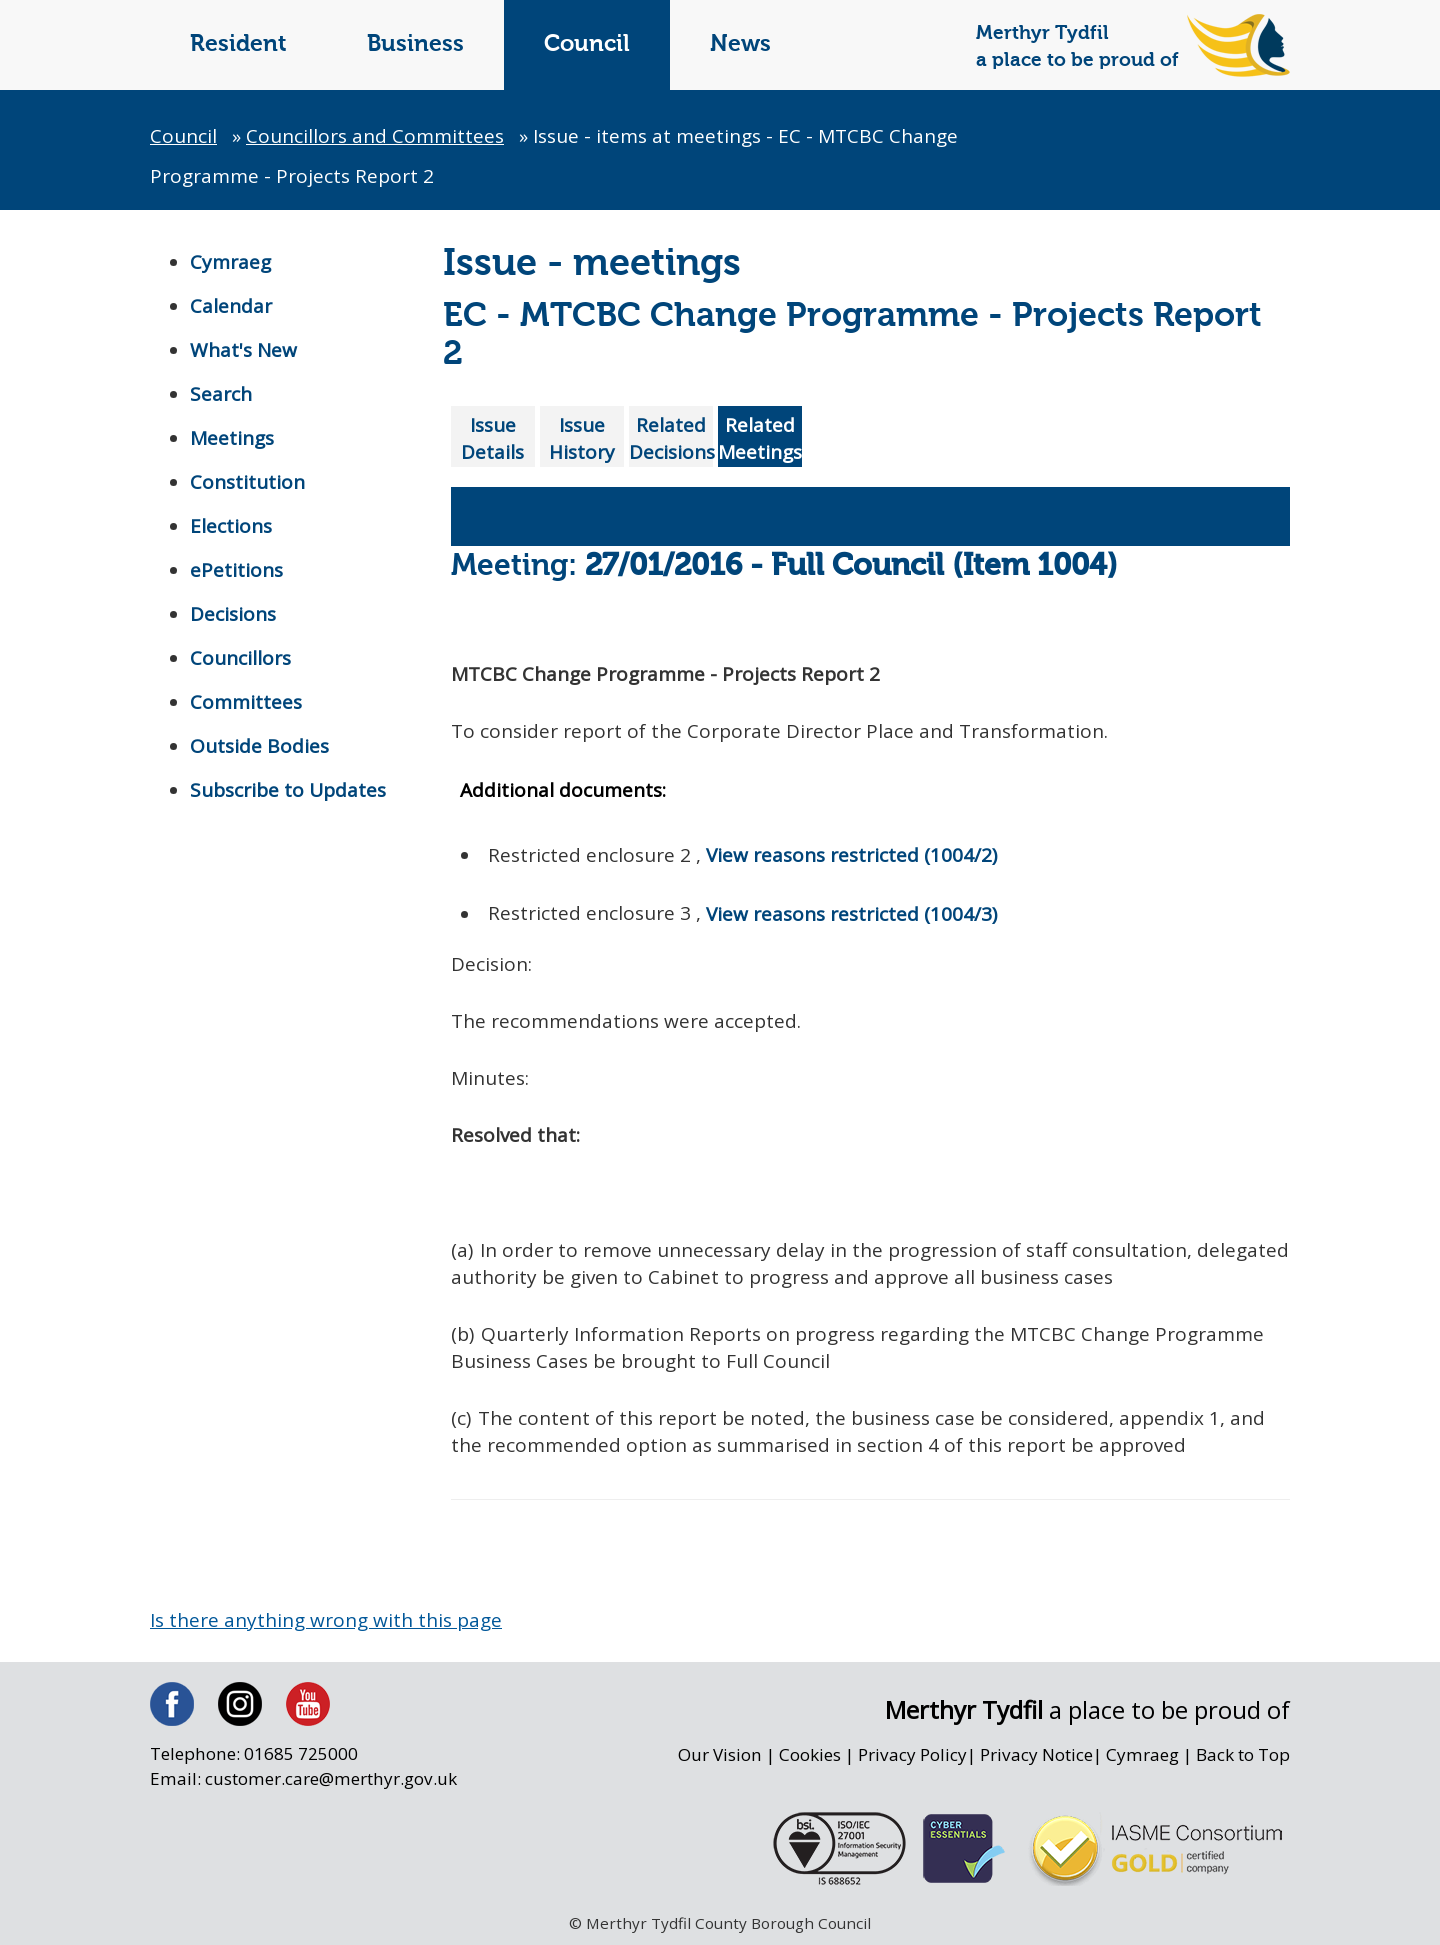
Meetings (232, 438)
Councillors (240, 658)
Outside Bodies (259, 746)
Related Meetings (760, 438)
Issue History (582, 438)
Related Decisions (671, 438)
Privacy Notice (1036, 1754)
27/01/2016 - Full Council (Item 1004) (851, 567)
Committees (246, 702)
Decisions (233, 614)
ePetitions (236, 570)
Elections (231, 526)
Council (587, 44)
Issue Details (492, 438)
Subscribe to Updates (288, 790)
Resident (238, 44)
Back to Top (1243, 1754)
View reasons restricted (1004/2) (851, 855)
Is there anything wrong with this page (326, 1620)
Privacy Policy (912, 1754)
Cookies (810, 1754)
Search (221, 394)
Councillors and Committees (375, 136)
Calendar (231, 306)
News (740, 44)
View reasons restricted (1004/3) (851, 914)
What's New (243, 350)
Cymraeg (230, 262)
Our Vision (720, 1754)
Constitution (247, 482)
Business (415, 44)
